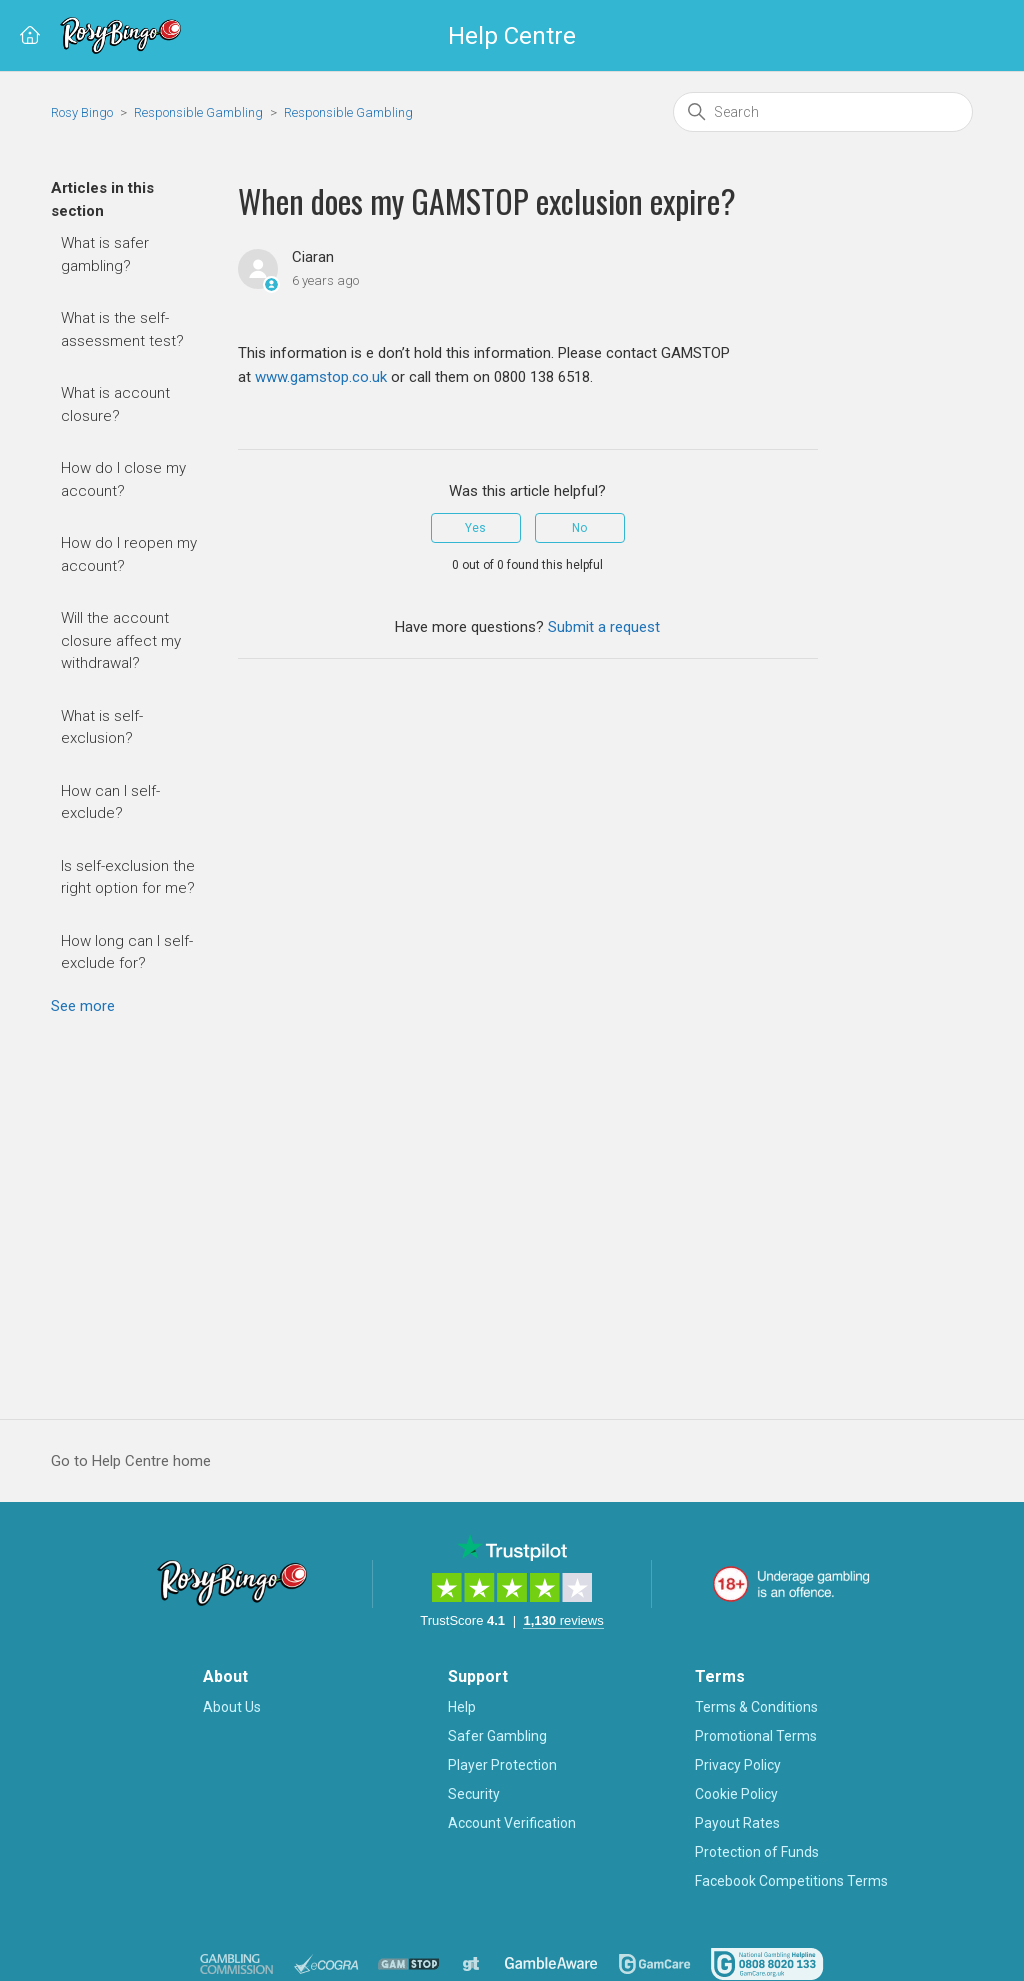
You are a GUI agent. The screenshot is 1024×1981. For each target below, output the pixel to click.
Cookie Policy (736, 1794)
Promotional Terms (756, 1736)
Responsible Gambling (198, 112)
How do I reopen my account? (129, 554)
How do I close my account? (123, 479)
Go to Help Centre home (131, 1461)
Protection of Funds (757, 1852)
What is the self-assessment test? (122, 329)
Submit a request (604, 627)
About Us (232, 1707)
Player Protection (502, 1765)
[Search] (823, 112)
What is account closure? (115, 404)
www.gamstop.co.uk (321, 377)
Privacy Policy (738, 1765)
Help (462, 1707)
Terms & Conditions (756, 1707)
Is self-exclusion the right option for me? (128, 877)
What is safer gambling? (105, 254)
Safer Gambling (497, 1736)
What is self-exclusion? (102, 727)
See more (83, 1006)
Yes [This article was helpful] (475, 528)
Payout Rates (737, 1823)
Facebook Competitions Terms (791, 1881)
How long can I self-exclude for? (127, 952)
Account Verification (512, 1823)
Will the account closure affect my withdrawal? (121, 640)
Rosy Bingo (83, 112)
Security (474, 1794)
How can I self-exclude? (110, 802)
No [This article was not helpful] (579, 528)
